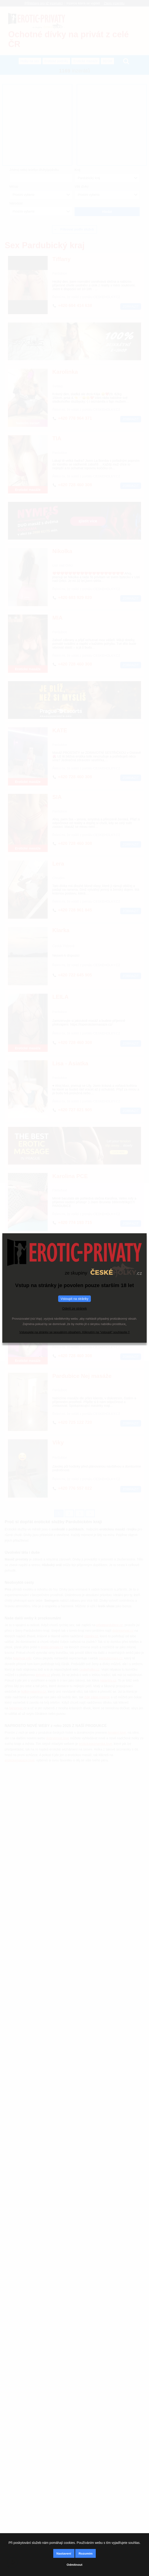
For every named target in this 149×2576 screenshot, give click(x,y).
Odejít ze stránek (74, 1308)
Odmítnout (74, 2564)
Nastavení (64, 2553)
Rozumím (85, 2553)
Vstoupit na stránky (74, 1299)
